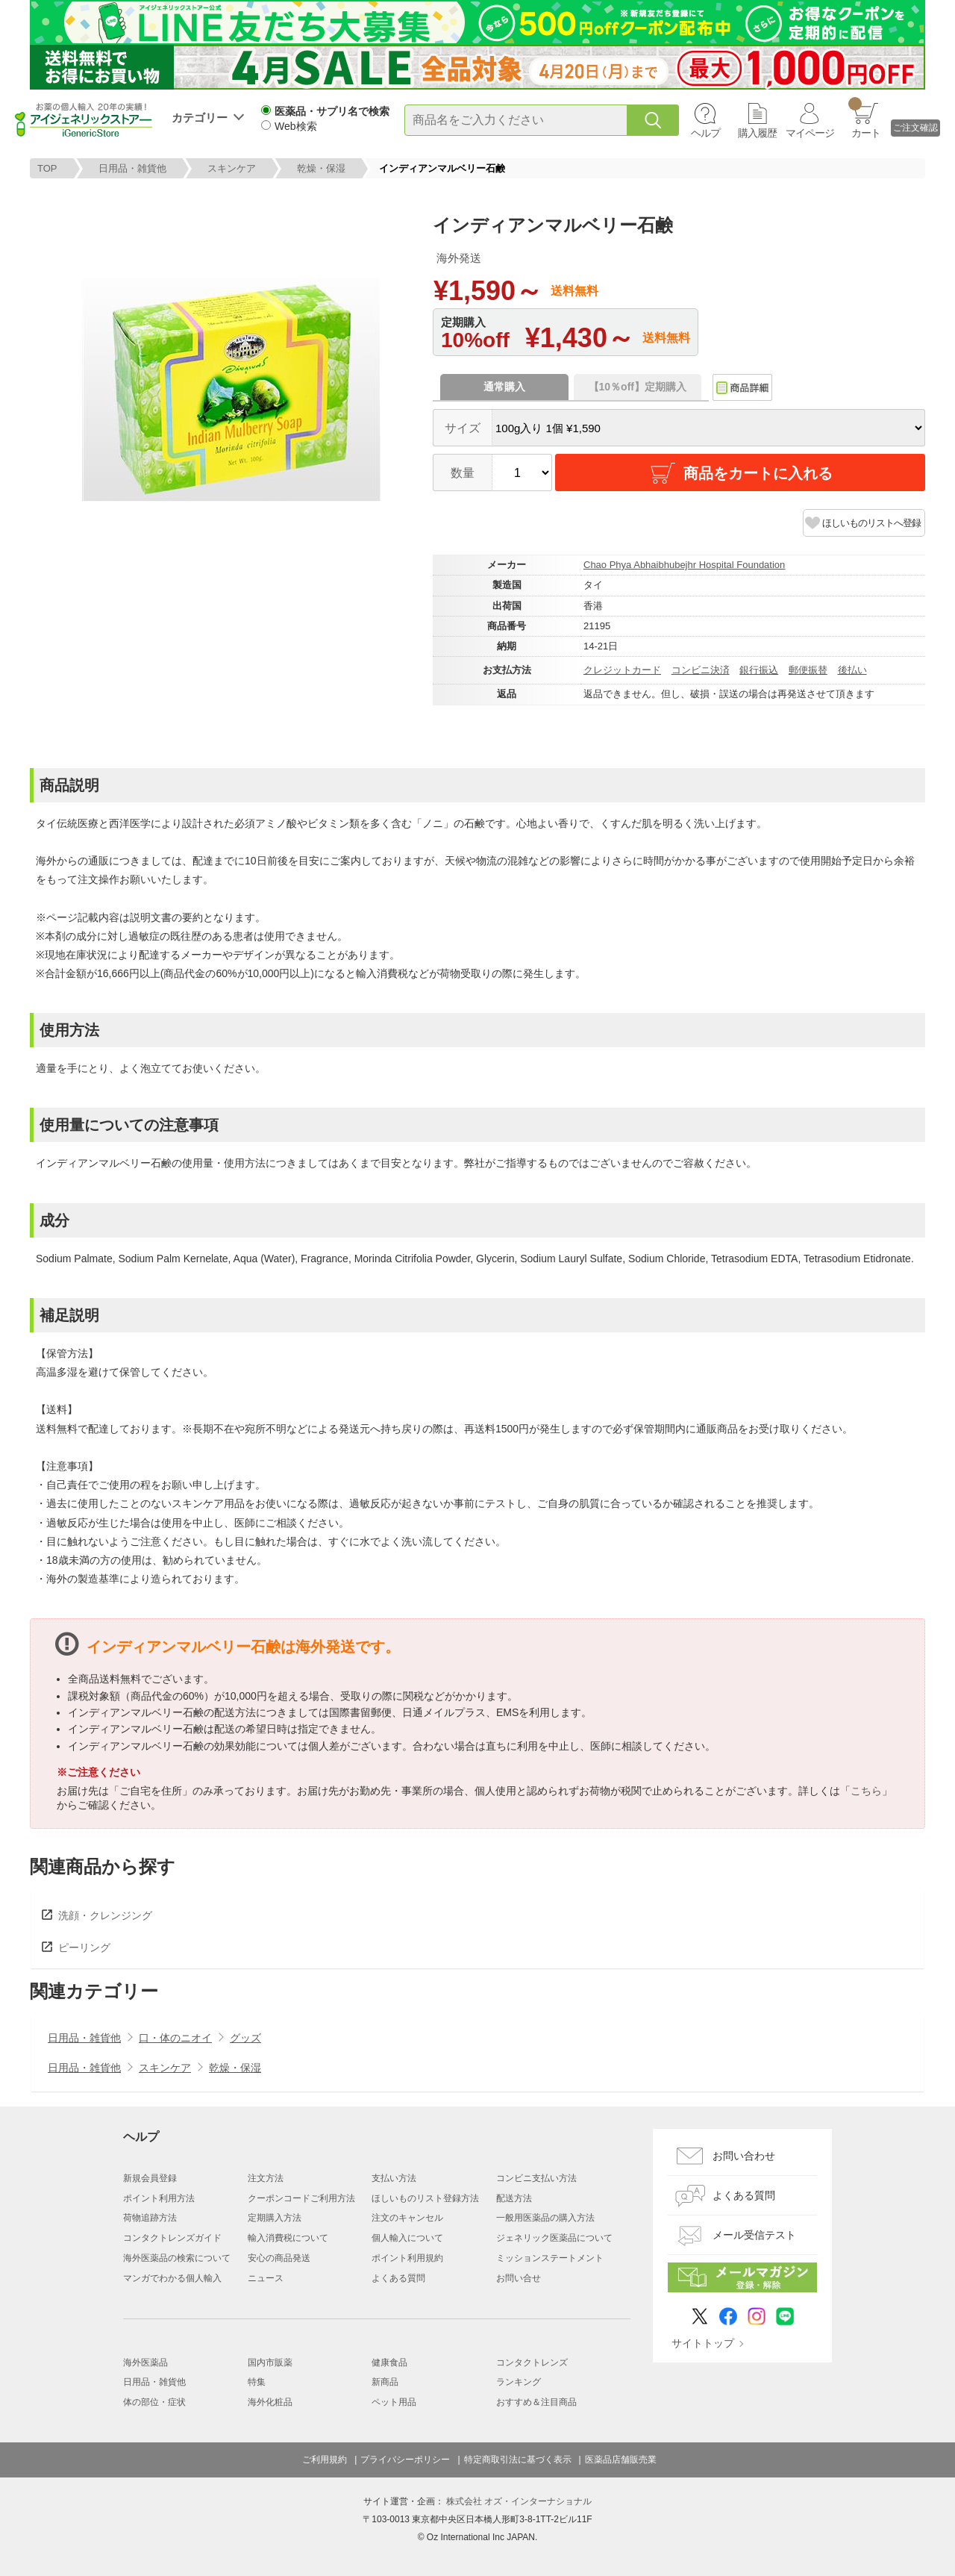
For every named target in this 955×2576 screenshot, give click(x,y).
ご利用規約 (324, 2459)
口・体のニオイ (175, 2038)
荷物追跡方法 (150, 2217)
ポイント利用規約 (407, 2258)
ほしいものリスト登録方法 (425, 2198)
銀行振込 (758, 670)
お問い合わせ (744, 2156)
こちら (866, 1791)
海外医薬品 (145, 2362)
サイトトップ (702, 2343)
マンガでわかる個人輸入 (172, 2278)
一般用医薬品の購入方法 (545, 2217)
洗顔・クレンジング (105, 1915)
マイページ (810, 133)
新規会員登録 (150, 2178)
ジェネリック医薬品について (554, 2238)
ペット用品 (394, 2402)
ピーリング (84, 1947)
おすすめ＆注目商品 (536, 2402)
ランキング (518, 2382)
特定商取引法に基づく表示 (518, 2459)
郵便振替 (808, 670)
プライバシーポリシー (405, 2459)
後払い (852, 670)
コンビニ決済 (700, 670)
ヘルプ (705, 133)
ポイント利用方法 (159, 2198)
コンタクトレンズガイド (172, 2238)
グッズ (245, 2038)
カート (864, 118)
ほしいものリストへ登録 (871, 522)
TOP (47, 168)
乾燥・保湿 (321, 168)
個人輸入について (407, 2238)
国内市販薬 (270, 2362)
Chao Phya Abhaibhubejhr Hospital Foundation (684, 564)
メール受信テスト (754, 2235)
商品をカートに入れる (740, 473)
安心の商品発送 (279, 2258)
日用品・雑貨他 (132, 168)
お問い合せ (518, 2278)
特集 (257, 2382)
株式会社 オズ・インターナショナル (519, 2501)
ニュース (266, 2278)
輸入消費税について (288, 2238)
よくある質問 (398, 2278)
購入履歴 (757, 133)
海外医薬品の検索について (177, 2258)
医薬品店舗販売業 (621, 2459)
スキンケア (231, 168)
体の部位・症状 (154, 2402)
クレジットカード (622, 670)
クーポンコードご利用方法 (301, 2198)
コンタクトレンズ (532, 2362)
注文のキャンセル (407, 2217)
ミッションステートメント (550, 2258)
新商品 (385, 2382)
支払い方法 (394, 2178)
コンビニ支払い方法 (536, 2178)
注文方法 (266, 2178)
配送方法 (514, 2198)
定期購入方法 (274, 2217)
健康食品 (389, 2362)
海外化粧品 (270, 2402)
